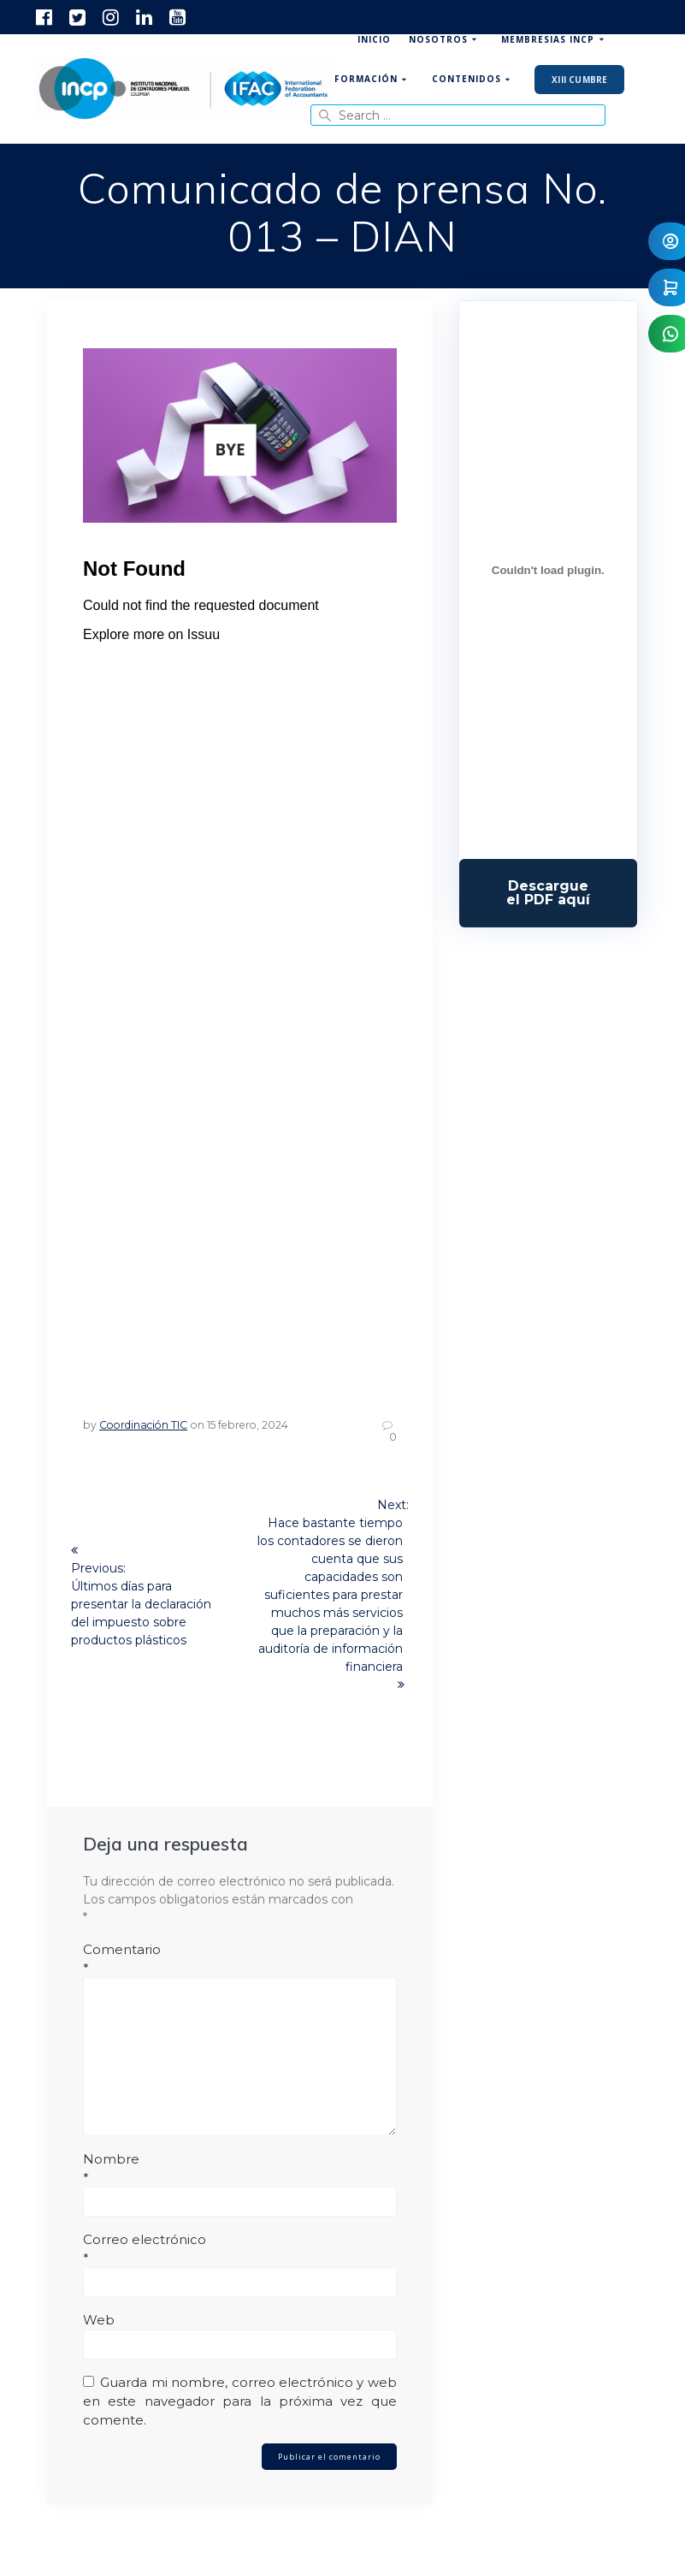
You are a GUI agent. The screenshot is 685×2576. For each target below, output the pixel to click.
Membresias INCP (547, 39)
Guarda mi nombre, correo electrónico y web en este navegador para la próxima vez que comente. (240, 2401)
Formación (366, 79)
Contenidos (466, 79)
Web (99, 2320)
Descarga (548, 893)
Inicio (374, 39)
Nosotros (438, 39)
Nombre (240, 2169)
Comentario (240, 1959)
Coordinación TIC (143, 1424)
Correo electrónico (240, 2249)
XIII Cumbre (579, 80)
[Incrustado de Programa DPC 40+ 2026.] (548, 569)
